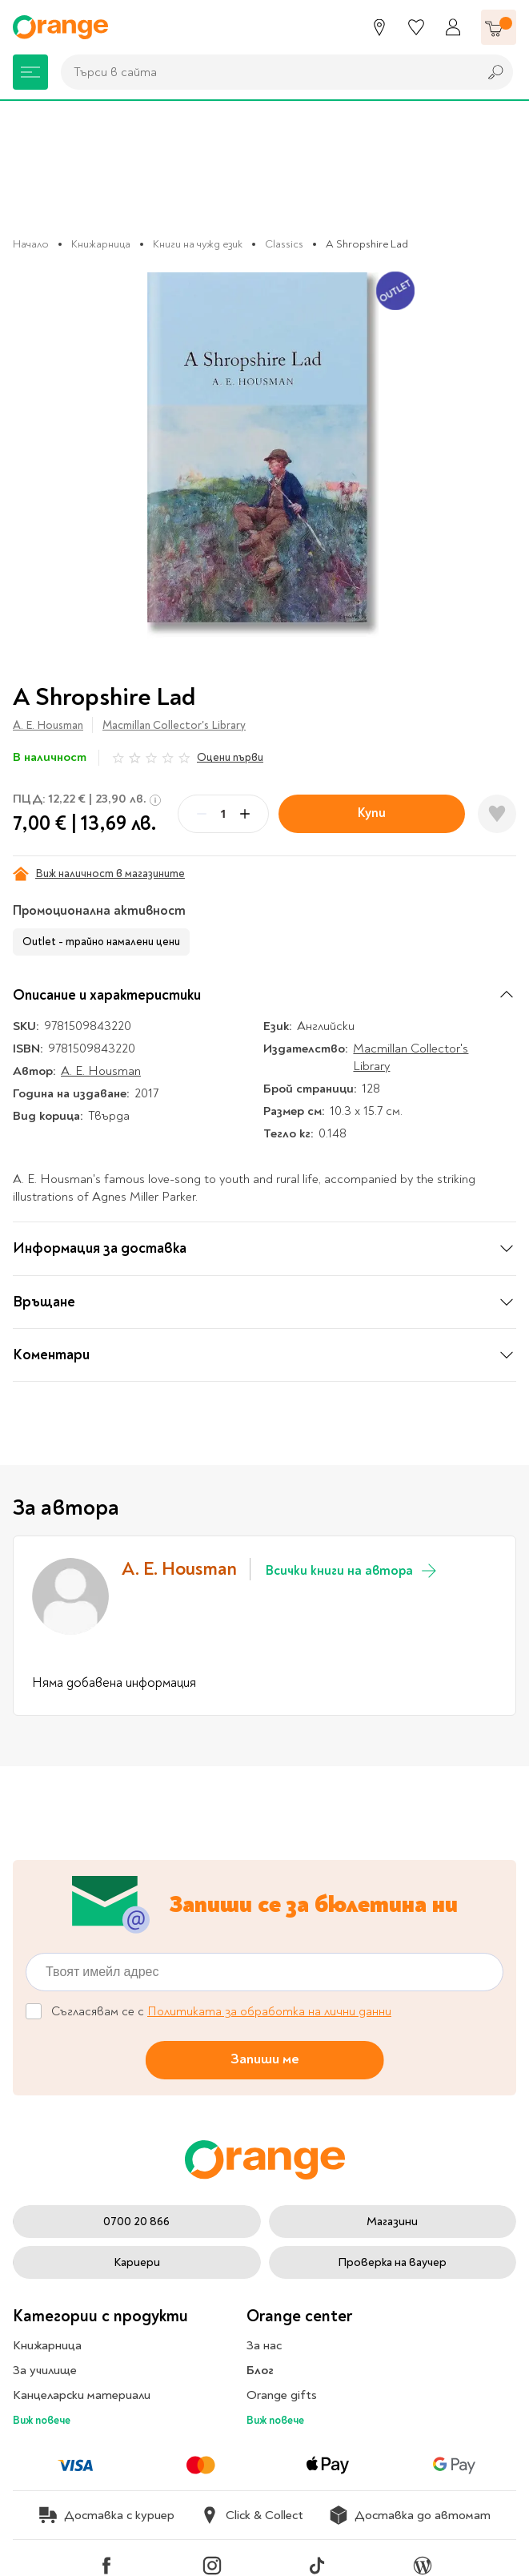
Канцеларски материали (81, 2395)
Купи (372, 812)
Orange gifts (281, 2395)
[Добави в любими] (497, 814)
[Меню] (30, 72)
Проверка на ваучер (392, 2262)
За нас (264, 2345)
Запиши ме (264, 2059)
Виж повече (41, 2420)
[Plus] (244, 813)
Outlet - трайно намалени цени (101, 941)
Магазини (392, 2221)
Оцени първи (230, 757)
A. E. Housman (48, 725)
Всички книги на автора (352, 1570)
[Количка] (498, 27)
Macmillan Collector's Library (174, 725)
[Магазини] (379, 27)
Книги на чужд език (197, 244)
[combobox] (265, 72)
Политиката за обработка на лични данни (269, 2011)
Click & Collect (251, 2515)
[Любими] (416, 27)
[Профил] (453, 27)
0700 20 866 (136, 2221)
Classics (284, 244)
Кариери (137, 2262)
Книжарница (100, 244)
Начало (31, 244)
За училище (45, 2370)
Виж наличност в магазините (99, 874)
